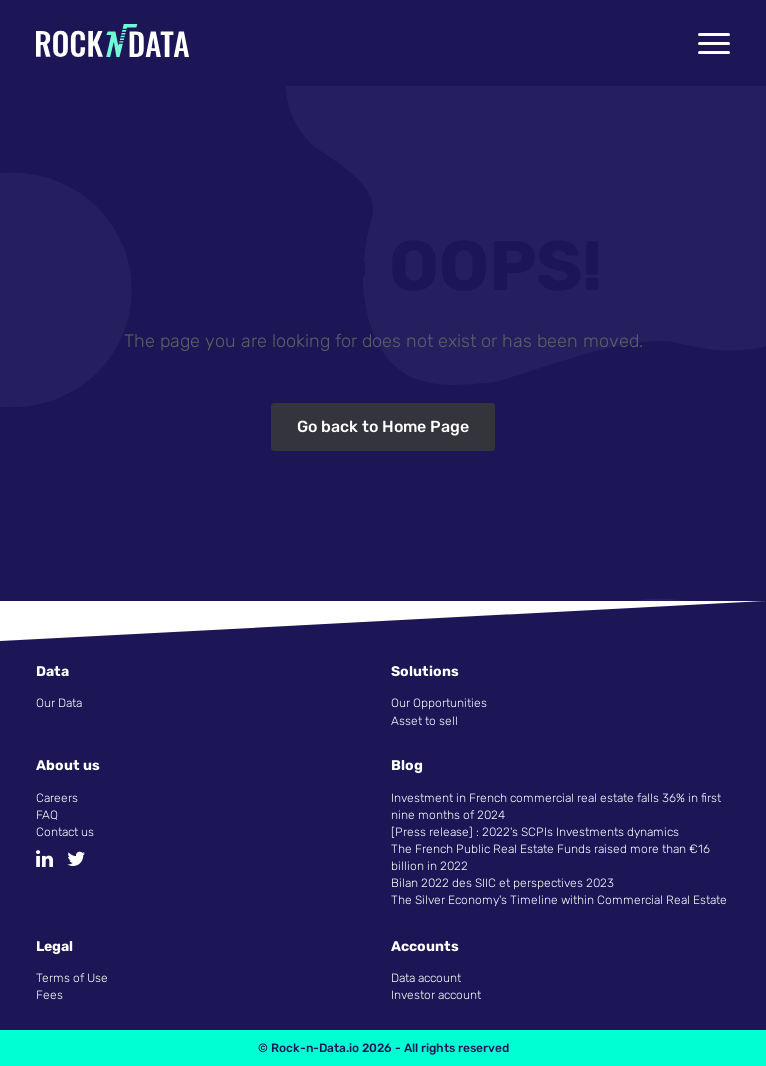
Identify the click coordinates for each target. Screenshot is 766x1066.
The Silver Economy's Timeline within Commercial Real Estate (559, 900)
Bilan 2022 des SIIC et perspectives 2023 (502, 883)
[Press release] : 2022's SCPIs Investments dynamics (535, 832)
